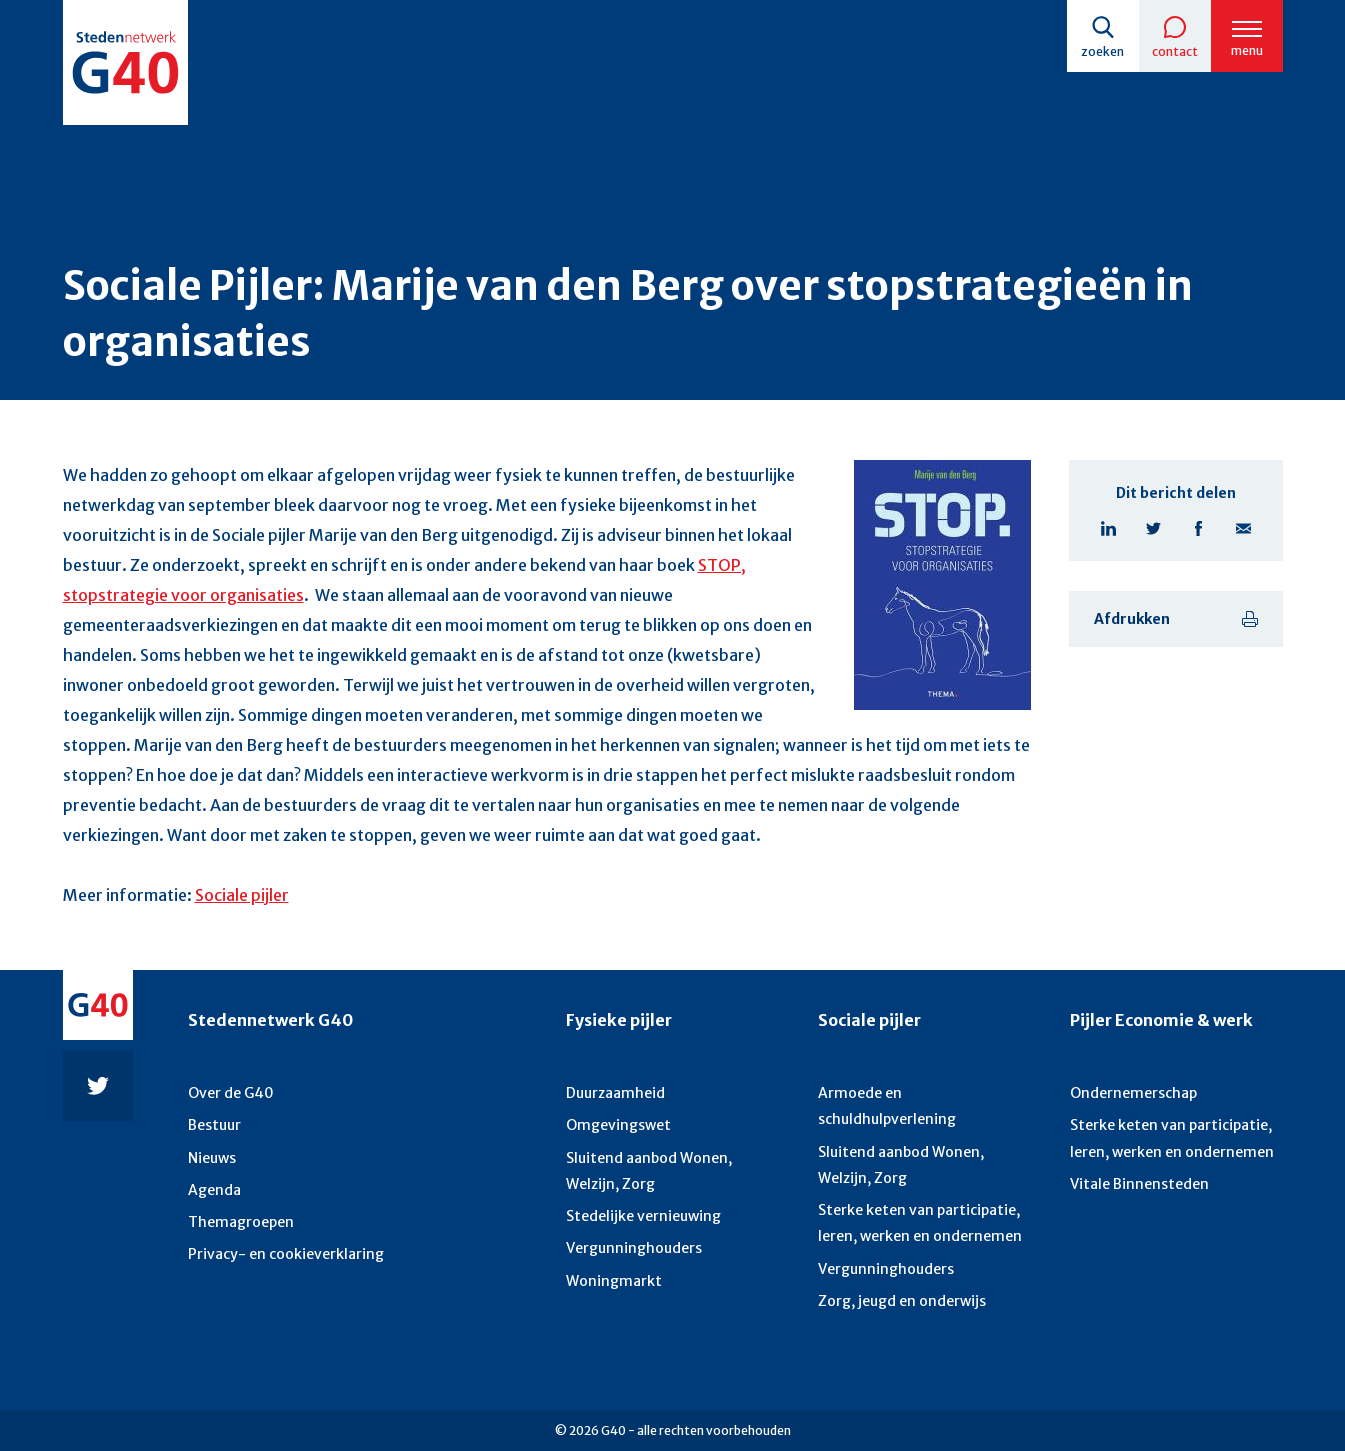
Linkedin (1108, 528)
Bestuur (214, 1125)
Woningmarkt (614, 1281)
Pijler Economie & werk (1161, 1020)
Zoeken (1102, 51)
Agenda (214, 1190)
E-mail (1243, 528)
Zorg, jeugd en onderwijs (902, 1301)
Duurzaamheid (615, 1093)
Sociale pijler (242, 895)
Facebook (1198, 528)
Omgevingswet (618, 1125)
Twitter (1153, 528)
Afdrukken (1132, 619)
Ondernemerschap (1133, 1093)
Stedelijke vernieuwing (643, 1216)
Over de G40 (231, 1093)
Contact (1175, 51)
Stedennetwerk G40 (270, 1020)
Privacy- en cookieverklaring (286, 1254)
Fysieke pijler (619, 1020)
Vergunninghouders (634, 1248)
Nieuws (212, 1158)
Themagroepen (241, 1222)
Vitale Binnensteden (1139, 1184)
